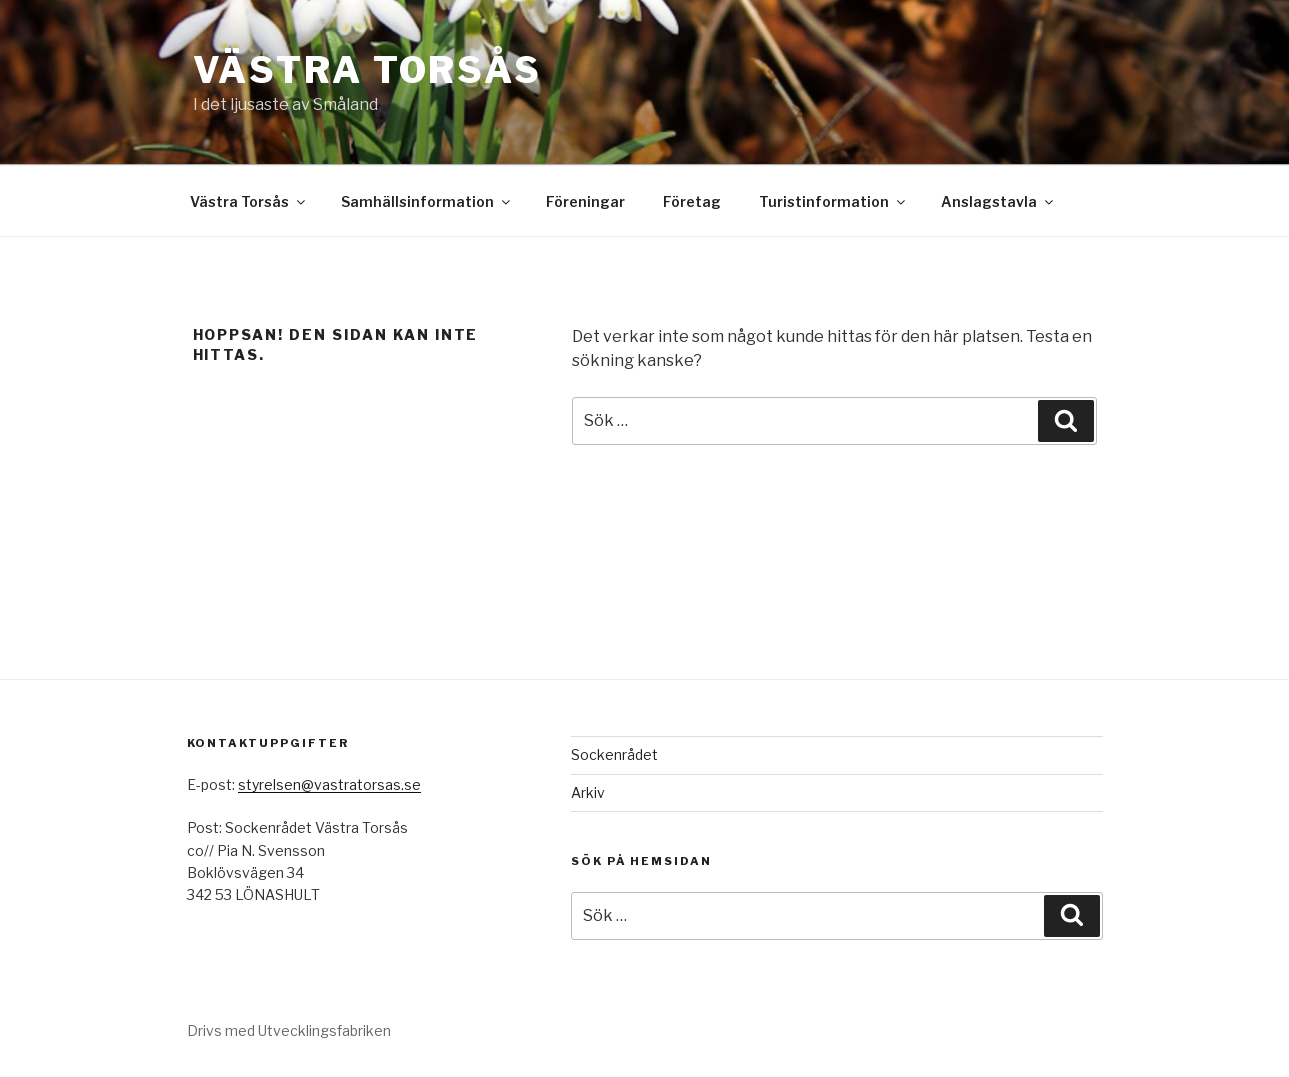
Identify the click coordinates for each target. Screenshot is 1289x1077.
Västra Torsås (367, 70)
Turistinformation (833, 201)
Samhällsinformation (427, 201)
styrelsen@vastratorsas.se (329, 784)
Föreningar (585, 201)
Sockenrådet (614, 754)
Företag (692, 201)
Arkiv (588, 792)
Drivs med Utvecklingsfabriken (289, 1030)
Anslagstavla (998, 201)
